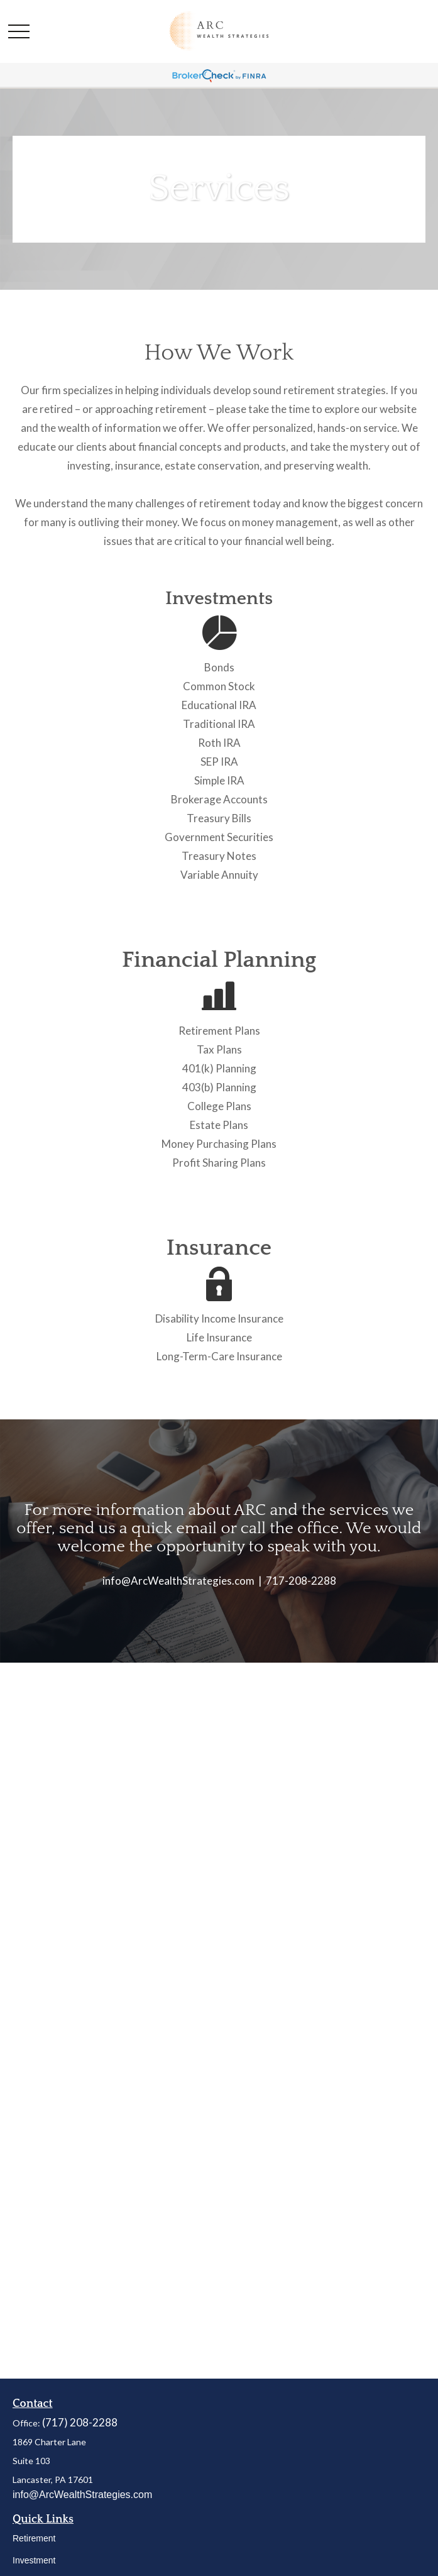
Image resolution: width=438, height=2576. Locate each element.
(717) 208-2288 (80, 2422)
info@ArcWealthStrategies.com (82, 2494)
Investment (34, 2560)
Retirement (34, 2538)
